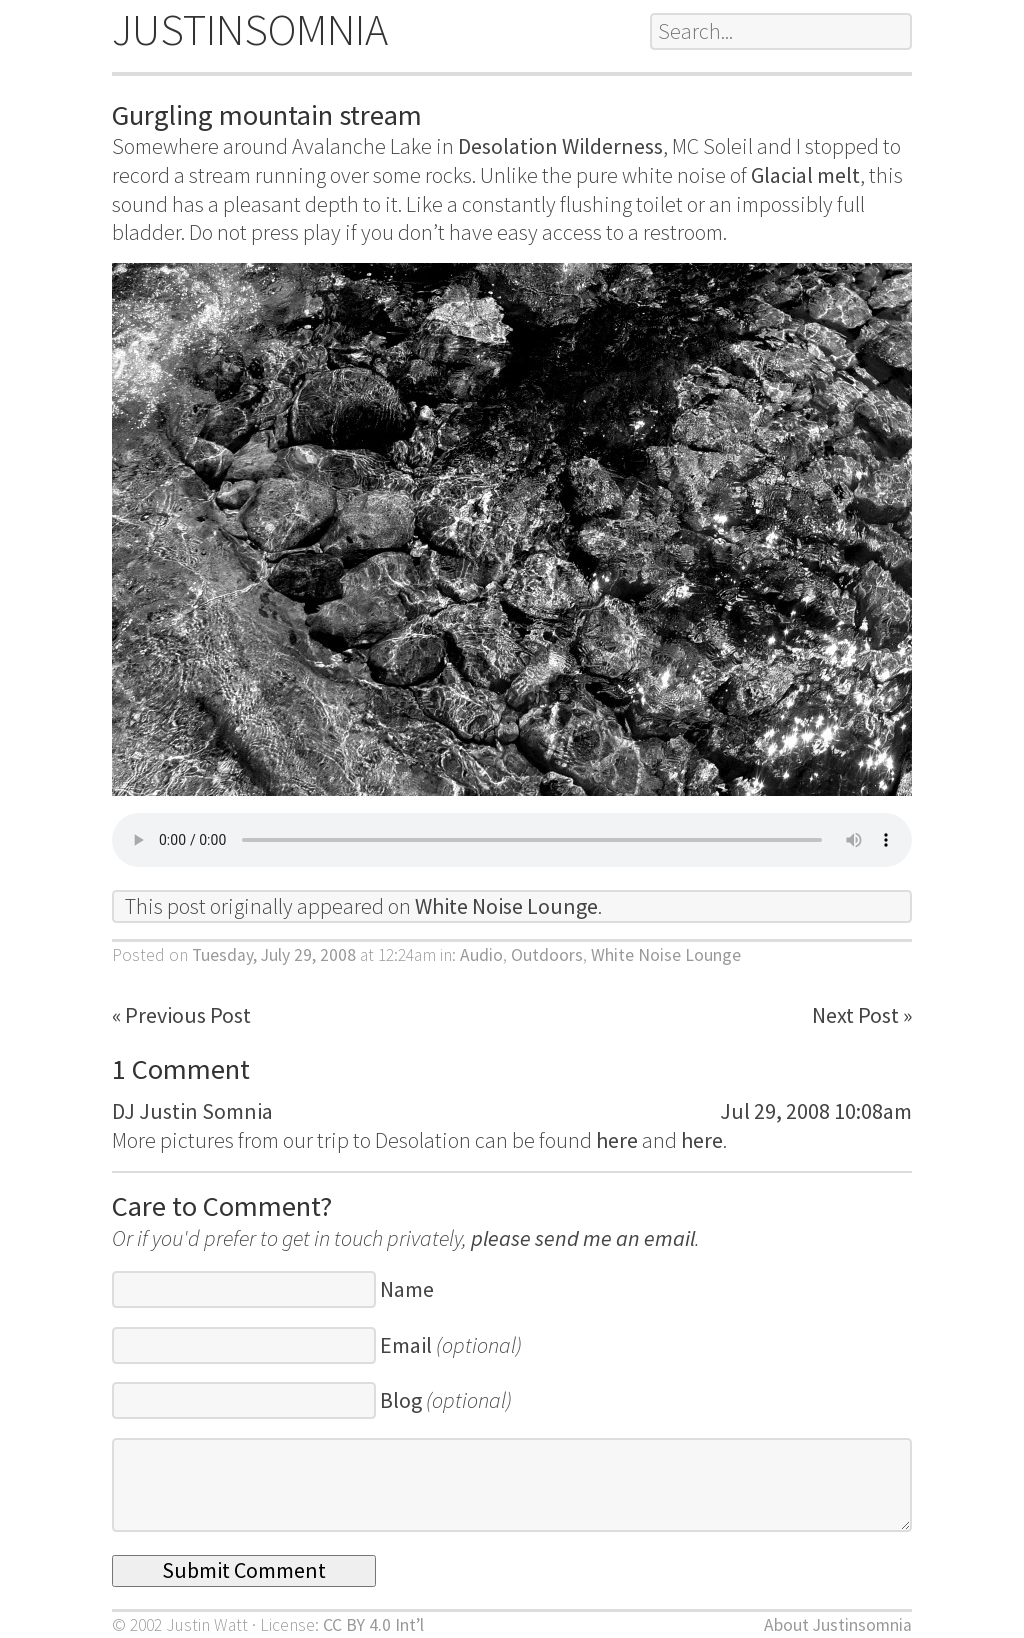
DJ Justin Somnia (192, 1111)
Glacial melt (805, 175)
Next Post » (862, 1015)
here (617, 1140)
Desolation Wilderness (560, 146)
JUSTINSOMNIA (250, 29)
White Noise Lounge (506, 906)
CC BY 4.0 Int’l (373, 1625)
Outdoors (547, 955)
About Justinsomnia (838, 1625)
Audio (481, 955)
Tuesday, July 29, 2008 (274, 955)
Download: (512, 840)
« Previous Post (181, 1015)
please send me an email (583, 1238)
